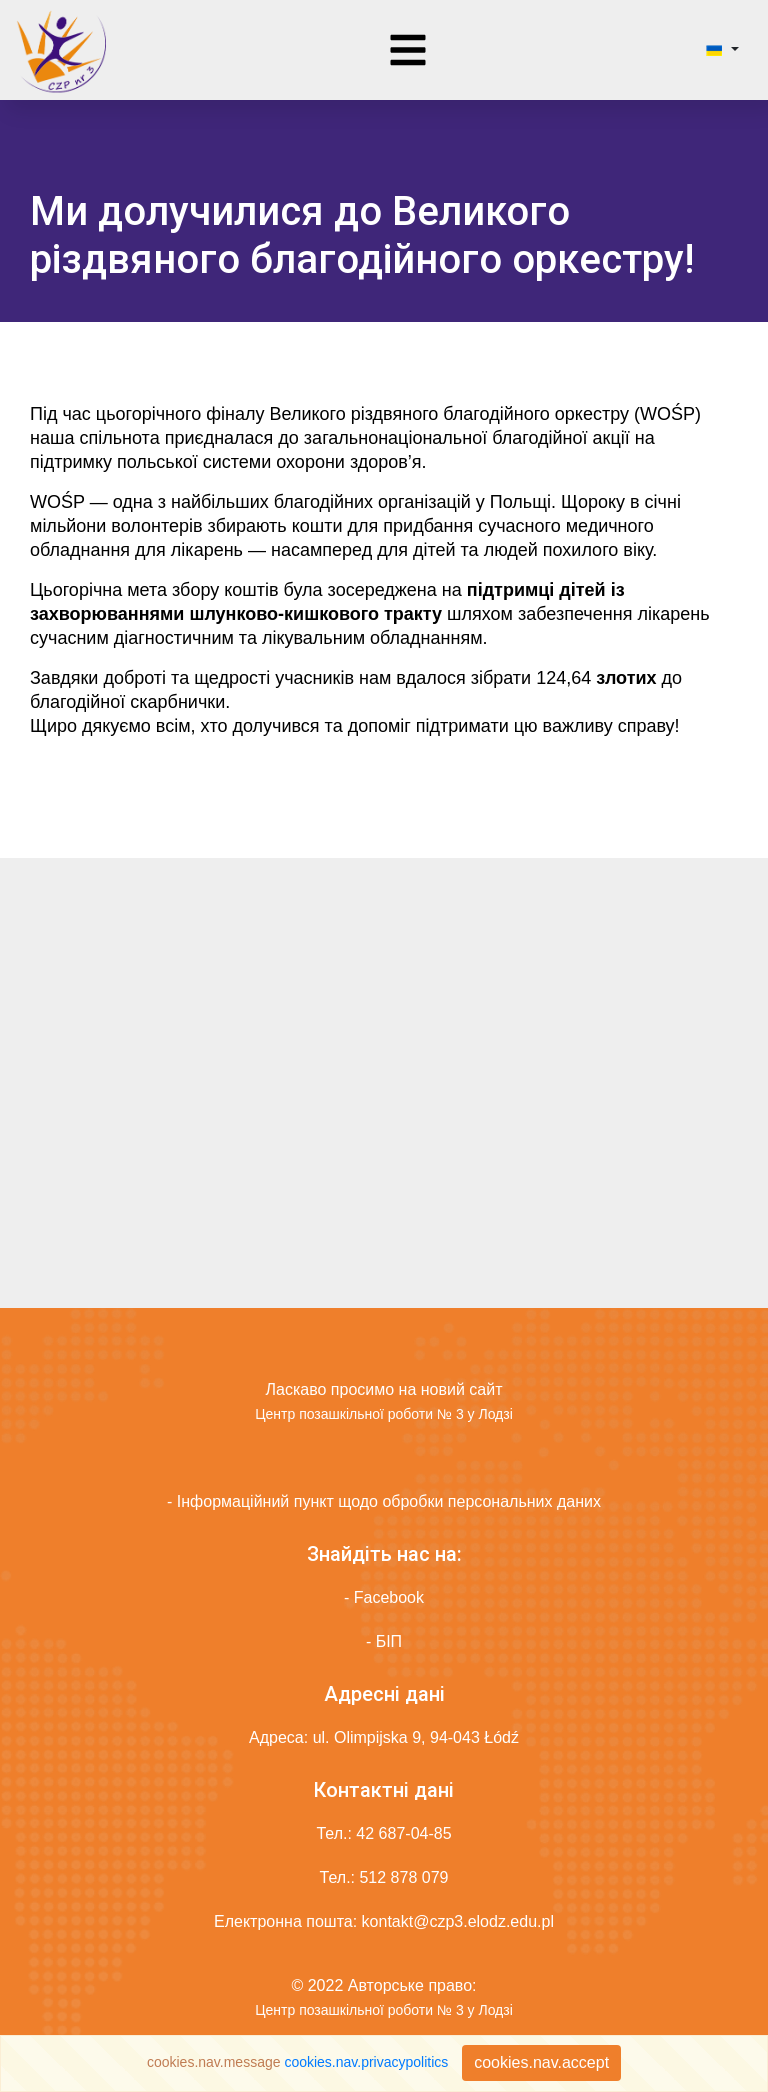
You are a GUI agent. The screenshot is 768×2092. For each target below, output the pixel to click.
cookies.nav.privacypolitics (366, 2062)
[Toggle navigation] (408, 50)
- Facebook (384, 1597)
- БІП (384, 1641)
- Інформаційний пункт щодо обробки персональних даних (384, 1501)
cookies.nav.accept (541, 2062)
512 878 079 (403, 1877)
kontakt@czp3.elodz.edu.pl (458, 1921)
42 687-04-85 (403, 1833)
